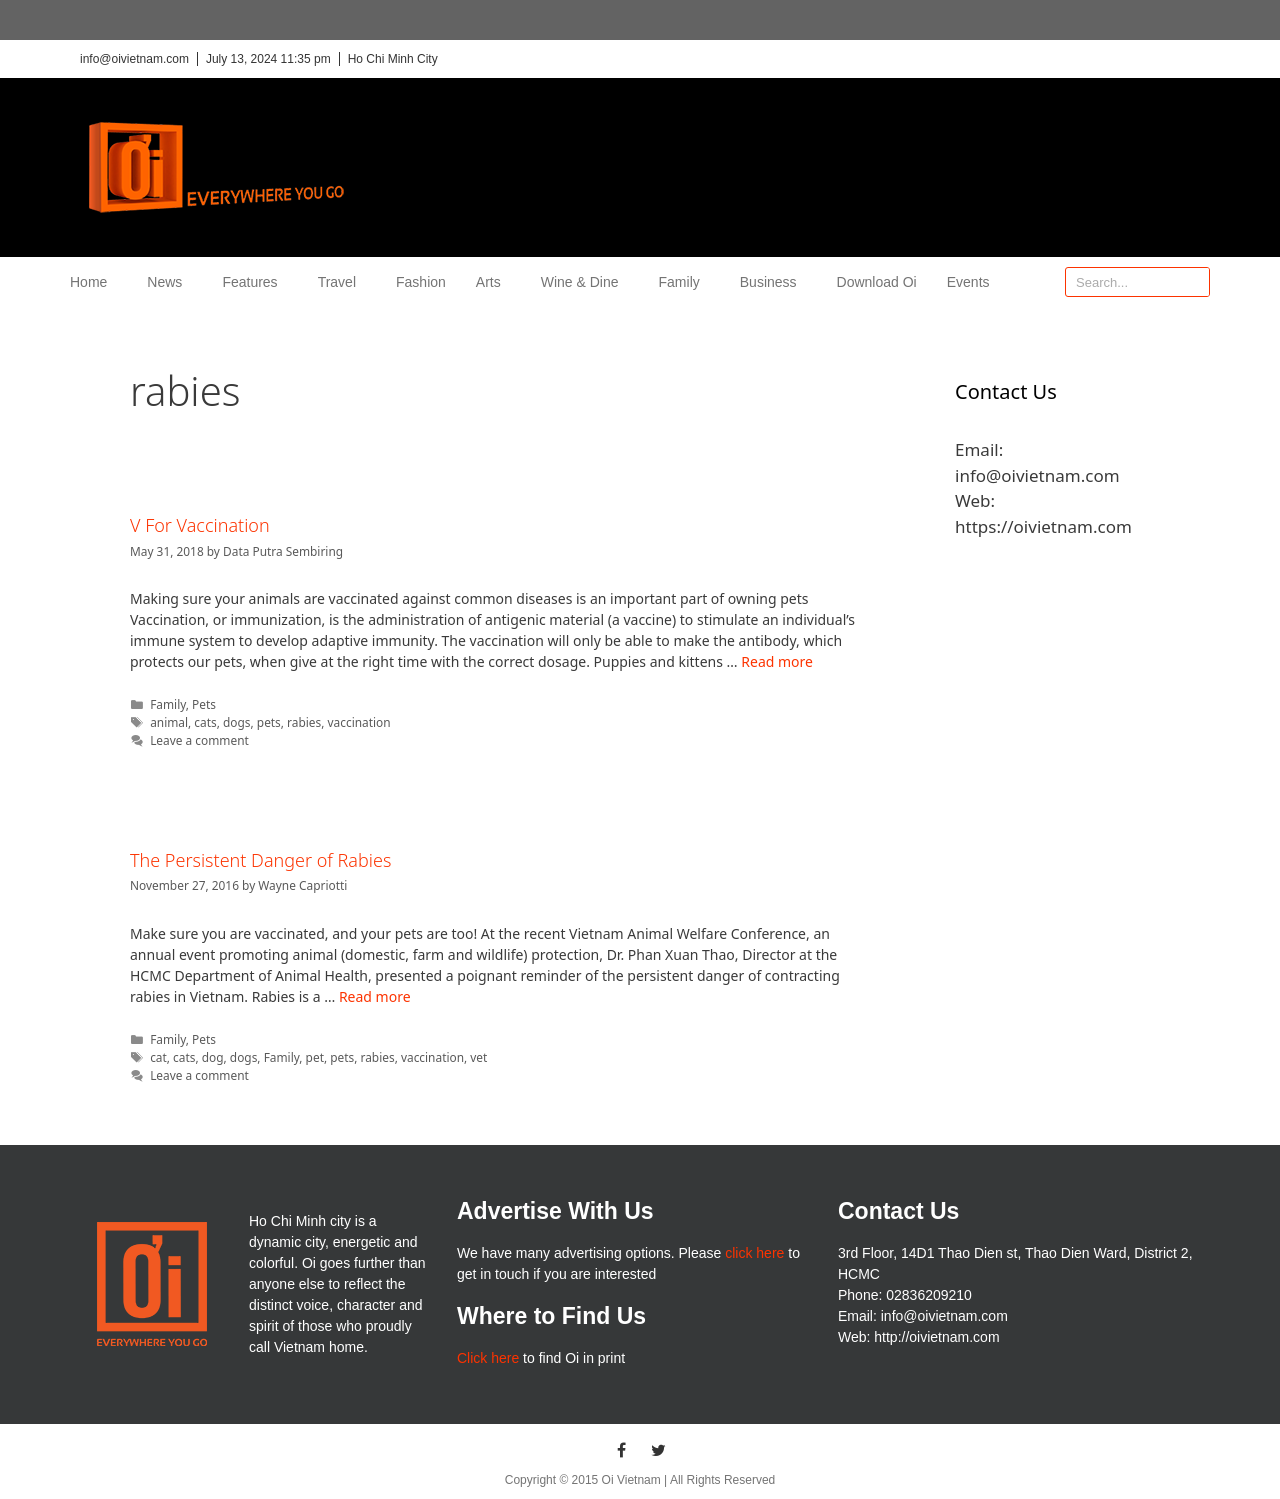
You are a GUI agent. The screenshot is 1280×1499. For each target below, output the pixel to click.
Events (968, 282)
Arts (493, 282)
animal (169, 722)
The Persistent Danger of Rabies (260, 860)
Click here (488, 1358)
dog (213, 1057)
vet (478, 1057)
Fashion (421, 282)
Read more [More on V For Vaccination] (777, 661)
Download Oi (877, 282)
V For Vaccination (200, 525)
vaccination (359, 722)
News (169, 282)
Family (684, 282)
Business (773, 282)
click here (754, 1253)
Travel (342, 282)
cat (158, 1057)
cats (205, 722)
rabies (304, 722)
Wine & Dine (585, 282)
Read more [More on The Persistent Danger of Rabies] (375, 996)
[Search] (1194, 282)
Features (254, 282)
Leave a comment (199, 740)
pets (269, 722)
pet (315, 1057)
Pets (204, 704)
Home (93, 282)
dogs (237, 722)
